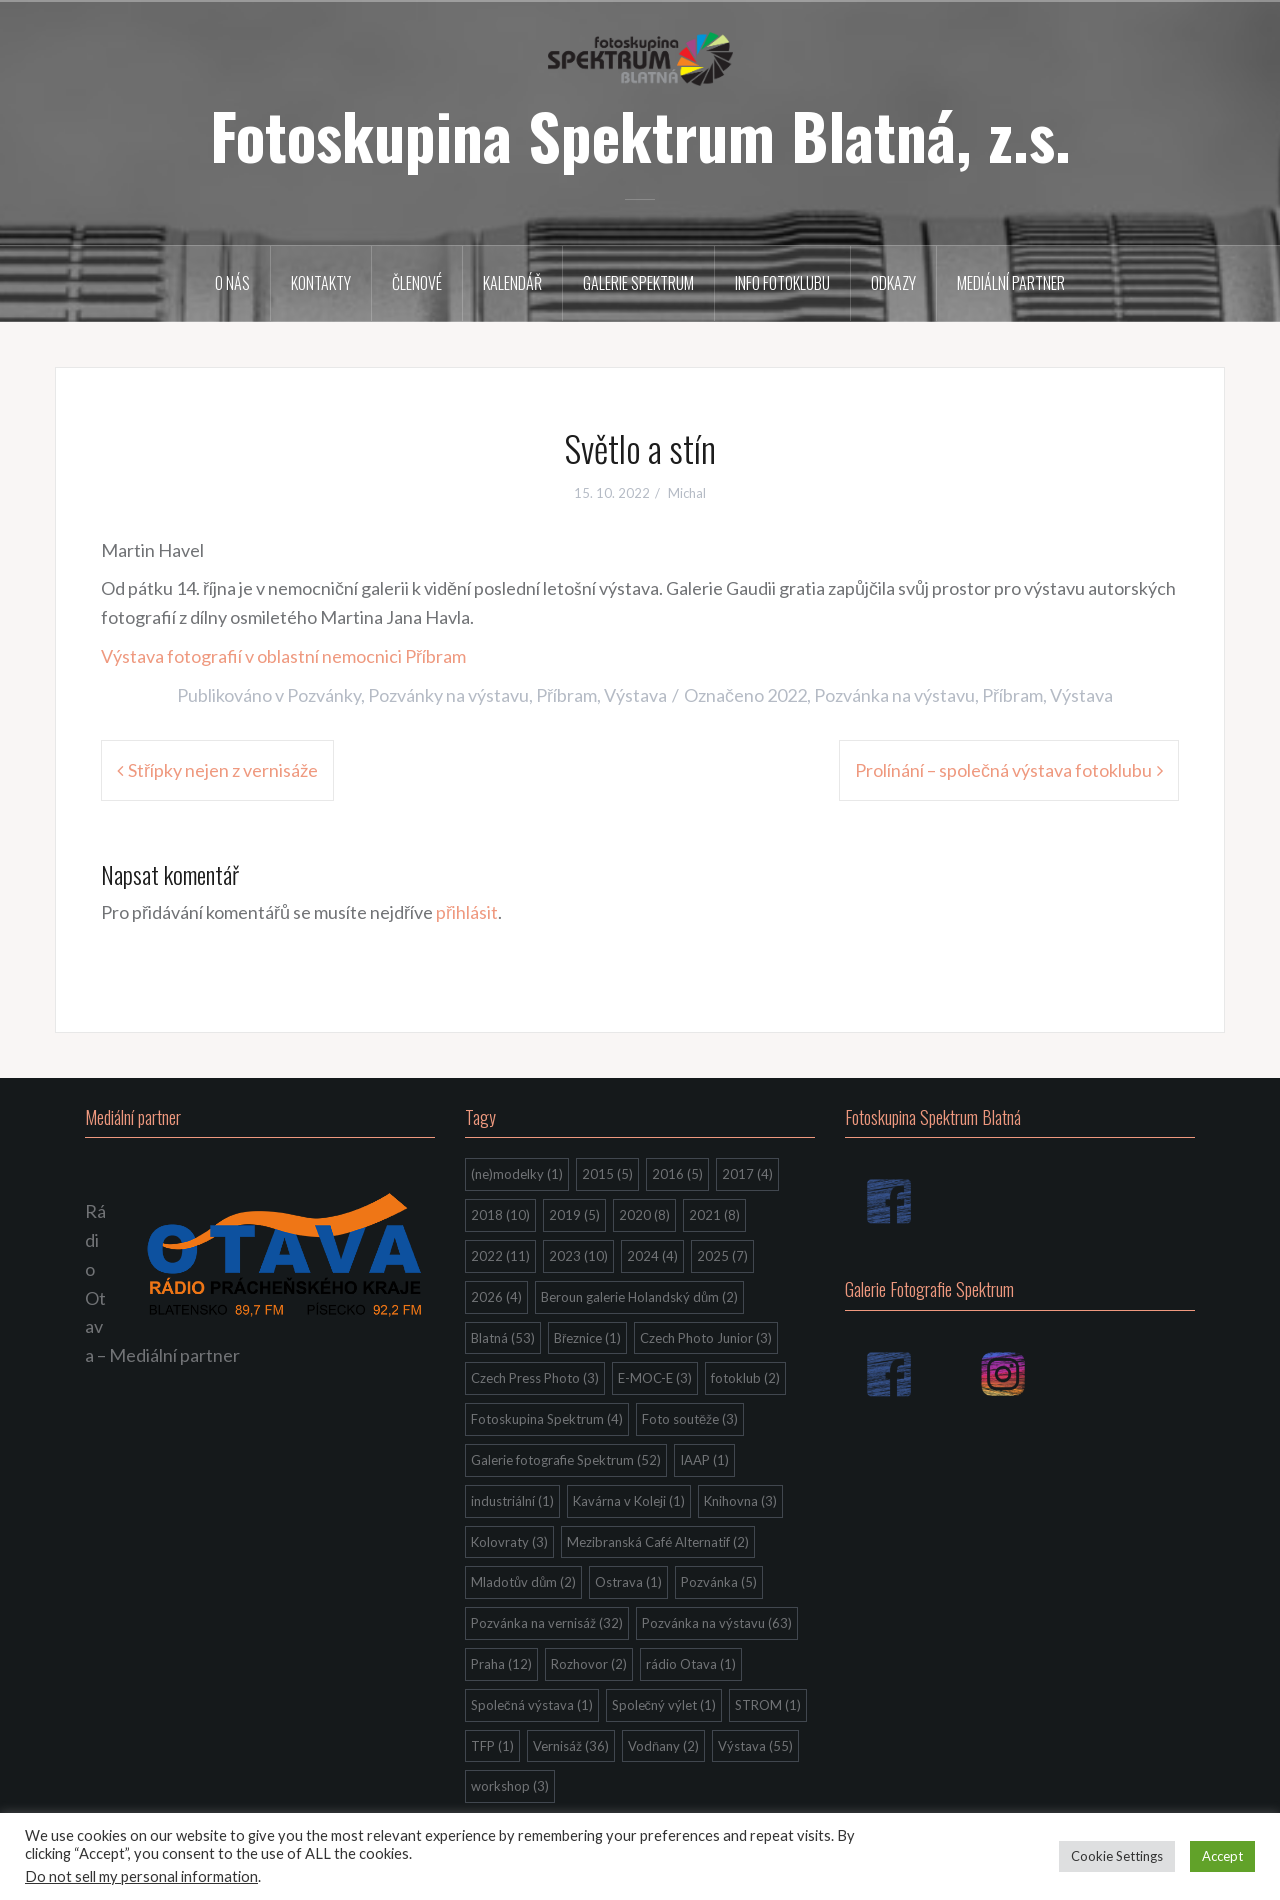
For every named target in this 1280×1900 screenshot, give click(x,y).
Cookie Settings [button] (1117, 1856)
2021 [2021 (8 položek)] (714, 1215)
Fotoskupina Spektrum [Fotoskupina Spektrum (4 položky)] (547, 1419)
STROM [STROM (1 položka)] (768, 1705)
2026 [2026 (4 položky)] (496, 1297)
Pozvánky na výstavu (448, 695)
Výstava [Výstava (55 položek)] (755, 1746)
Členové (417, 283)
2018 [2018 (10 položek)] (500, 1215)
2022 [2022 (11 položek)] (500, 1256)
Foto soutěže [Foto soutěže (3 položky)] (690, 1419)
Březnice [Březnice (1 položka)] (587, 1338)
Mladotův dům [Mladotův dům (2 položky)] (523, 1582)
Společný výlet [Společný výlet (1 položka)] (664, 1705)
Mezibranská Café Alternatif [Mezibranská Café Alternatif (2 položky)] (658, 1542)
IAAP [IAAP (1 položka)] (704, 1460)
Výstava (635, 695)
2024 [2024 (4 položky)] (652, 1256)
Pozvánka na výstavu (894, 695)
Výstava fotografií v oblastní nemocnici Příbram (283, 656)
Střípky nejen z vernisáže (223, 770)
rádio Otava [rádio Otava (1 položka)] (691, 1664)
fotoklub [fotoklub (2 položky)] (745, 1378)
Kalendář (512, 283)
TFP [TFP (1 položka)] (492, 1746)
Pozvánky (324, 695)
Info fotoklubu (782, 283)
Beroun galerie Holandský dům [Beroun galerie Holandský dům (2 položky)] (639, 1297)
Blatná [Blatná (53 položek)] (503, 1338)
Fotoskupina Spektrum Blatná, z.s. (640, 135)
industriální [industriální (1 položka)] (512, 1501)
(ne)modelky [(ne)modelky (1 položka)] (517, 1174)
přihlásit (467, 912)
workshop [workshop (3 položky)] (510, 1786)
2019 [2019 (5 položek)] (574, 1215)
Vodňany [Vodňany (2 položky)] (663, 1746)
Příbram (566, 695)
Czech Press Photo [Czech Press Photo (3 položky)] (535, 1378)
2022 (787, 695)
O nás (232, 283)
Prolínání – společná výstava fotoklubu (1003, 770)
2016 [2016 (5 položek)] (677, 1174)
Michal (687, 493)
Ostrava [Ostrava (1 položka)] (628, 1582)
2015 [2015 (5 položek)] (607, 1174)
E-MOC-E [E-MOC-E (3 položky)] (655, 1378)
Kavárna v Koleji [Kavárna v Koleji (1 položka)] (629, 1501)
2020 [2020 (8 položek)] (644, 1215)
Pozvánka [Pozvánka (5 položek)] (719, 1582)
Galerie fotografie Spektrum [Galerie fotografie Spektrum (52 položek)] (566, 1460)
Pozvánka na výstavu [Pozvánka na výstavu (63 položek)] (717, 1623)
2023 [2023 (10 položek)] (578, 1256)
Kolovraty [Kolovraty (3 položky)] (509, 1542)
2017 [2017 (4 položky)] (747, 1174)
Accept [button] (1222, 1856)
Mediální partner (1011, 283)
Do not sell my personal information (141, 1876)
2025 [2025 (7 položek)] (722, 1256)
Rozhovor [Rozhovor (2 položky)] (589, 1664)
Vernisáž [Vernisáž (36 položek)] (571, 1746)
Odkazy (893, 283)
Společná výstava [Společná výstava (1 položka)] (532, 1705)
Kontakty (321, 283)
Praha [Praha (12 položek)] (501, 1664)
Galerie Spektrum (638, 283)
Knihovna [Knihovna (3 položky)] (740, 1501)
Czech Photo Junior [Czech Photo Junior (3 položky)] (706, 1338)
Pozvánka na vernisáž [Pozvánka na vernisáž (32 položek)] (547, 1623)
